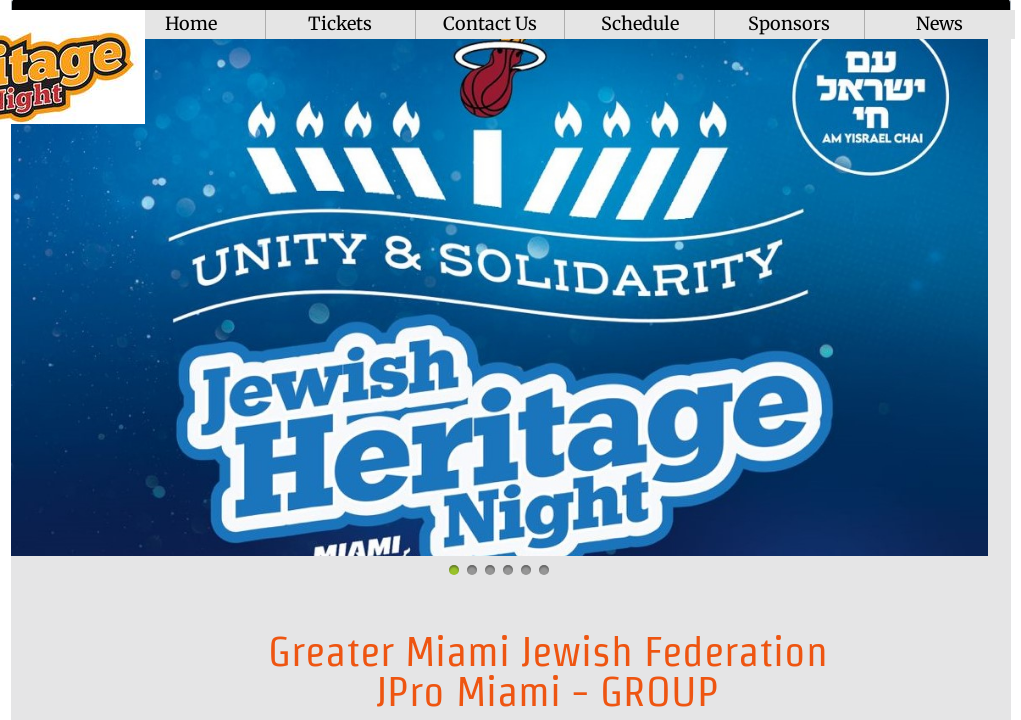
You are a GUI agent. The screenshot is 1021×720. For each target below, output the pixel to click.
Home (191, 23)
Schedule (640, 23)
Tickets (340, 23)
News (939, 23)
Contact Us (490, 23)
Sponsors (789, 23)
